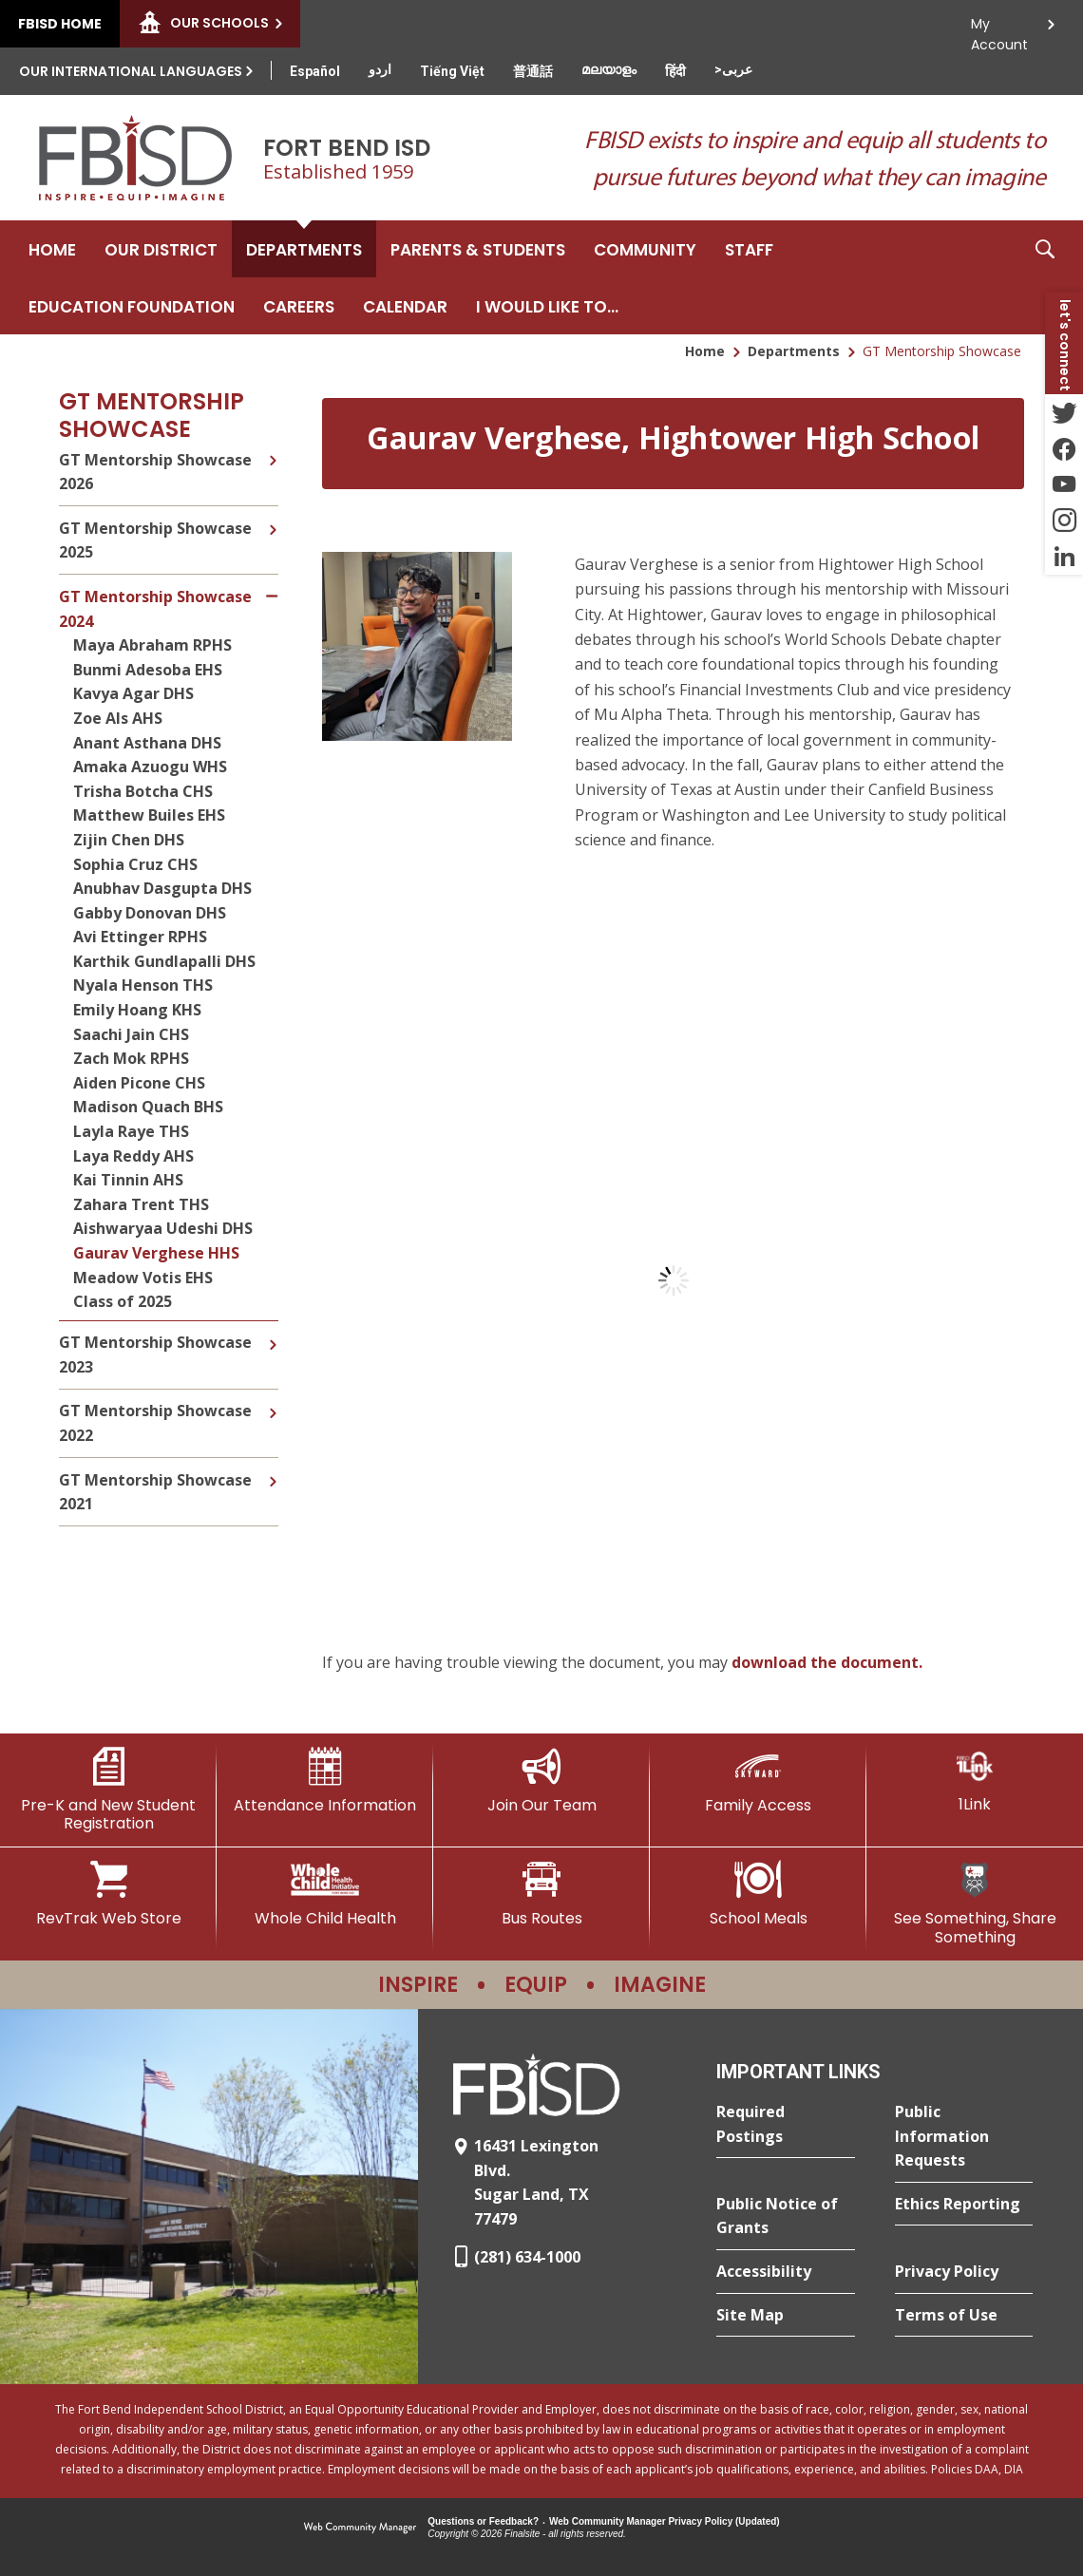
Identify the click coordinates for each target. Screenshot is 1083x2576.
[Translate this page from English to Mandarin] (533, 71)
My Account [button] (999, 29)
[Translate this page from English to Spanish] (315, 71)
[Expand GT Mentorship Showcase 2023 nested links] (272, 1330)
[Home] (52, 248)
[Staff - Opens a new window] (749, 248)
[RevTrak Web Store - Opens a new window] (108, 1894)
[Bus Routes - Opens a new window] (541, 1894)
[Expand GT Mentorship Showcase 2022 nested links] (272, 1399)
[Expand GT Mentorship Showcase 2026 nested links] (272, 457)
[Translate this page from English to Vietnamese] (452, 71)
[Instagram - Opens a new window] (1064, 520)
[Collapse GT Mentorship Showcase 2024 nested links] (272, 585)
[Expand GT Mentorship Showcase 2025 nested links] (272, 515)
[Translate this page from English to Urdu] (380, 69)
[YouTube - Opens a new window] (1064, 484)
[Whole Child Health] (325, 1894)
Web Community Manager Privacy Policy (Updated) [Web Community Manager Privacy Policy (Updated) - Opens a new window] (664, 2521)
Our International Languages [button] (130, 71)
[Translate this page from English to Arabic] (733, 69)
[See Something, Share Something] (975, 1903)
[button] (1045, 277)
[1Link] (975, 1780)
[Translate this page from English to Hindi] (675, 71)
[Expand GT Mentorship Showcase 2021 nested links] (272, 1467)
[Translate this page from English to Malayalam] (609, 69)
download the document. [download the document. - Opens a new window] (827, 1662)
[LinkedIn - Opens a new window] (1064, 557)
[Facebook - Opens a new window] (1064, 448)
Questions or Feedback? (483, 2521)
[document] (673, 1280)
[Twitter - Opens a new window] (1064, 412)
